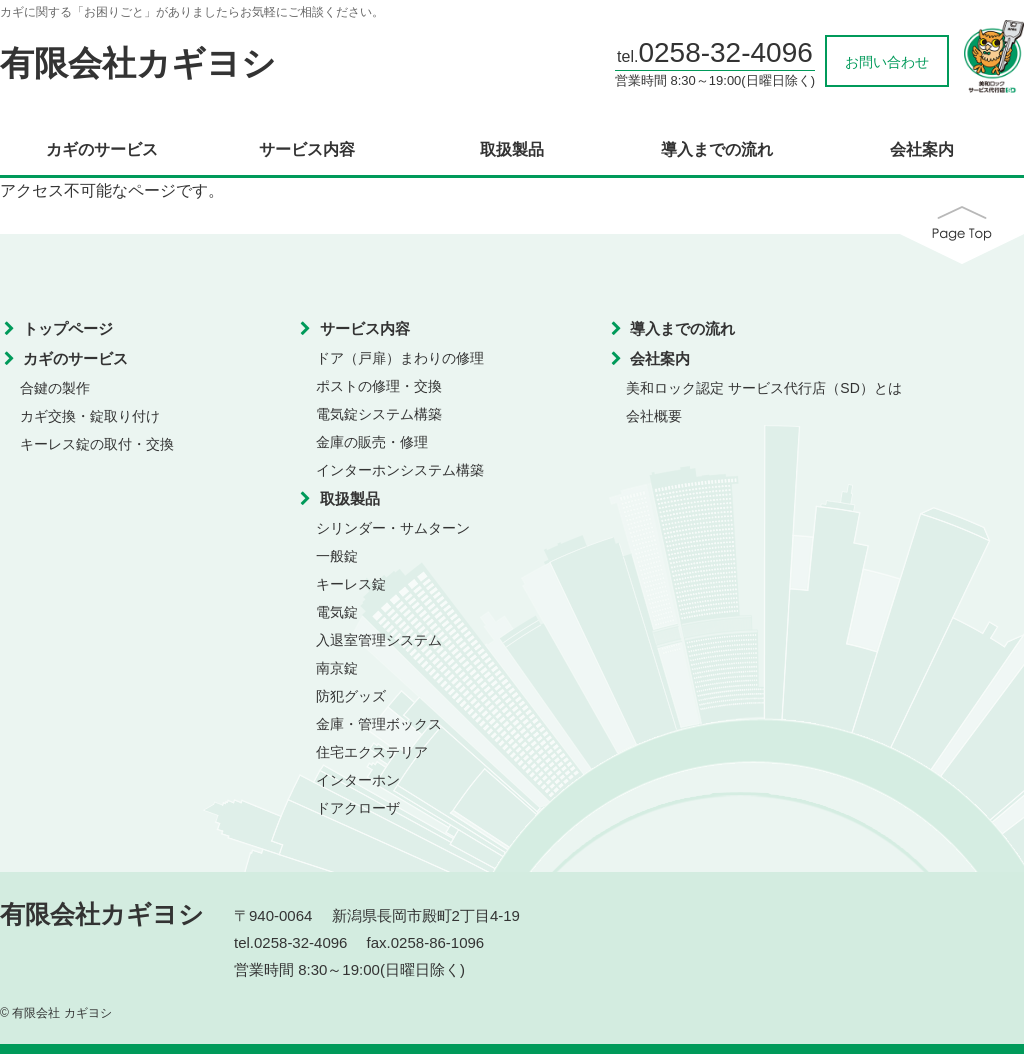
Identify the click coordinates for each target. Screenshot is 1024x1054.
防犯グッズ (351, 696)
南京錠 (337, 668)
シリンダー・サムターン (393, 528)
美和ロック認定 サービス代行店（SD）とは (763, 388)
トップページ (68, 328)
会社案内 (922, 150)
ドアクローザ (358, 808)
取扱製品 (512, 150)
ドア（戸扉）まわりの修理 (400, 358)
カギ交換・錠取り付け (90, 416)
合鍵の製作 (55, 388)
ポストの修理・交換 (379, 386)
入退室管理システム (379, 640)
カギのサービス (102, 150)
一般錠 (337, 556)
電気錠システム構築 (379, 414)
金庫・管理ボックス (379, 724)
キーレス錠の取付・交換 (97, 444)
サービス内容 (307, 150)
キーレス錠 (351, 584)
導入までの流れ (717, 150)
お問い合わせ (887, 62)
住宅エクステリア (372, 752)
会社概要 (654, 416)
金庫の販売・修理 (372, 442)
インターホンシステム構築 (400, 470)
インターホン (358, 780)
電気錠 (337, 612)
